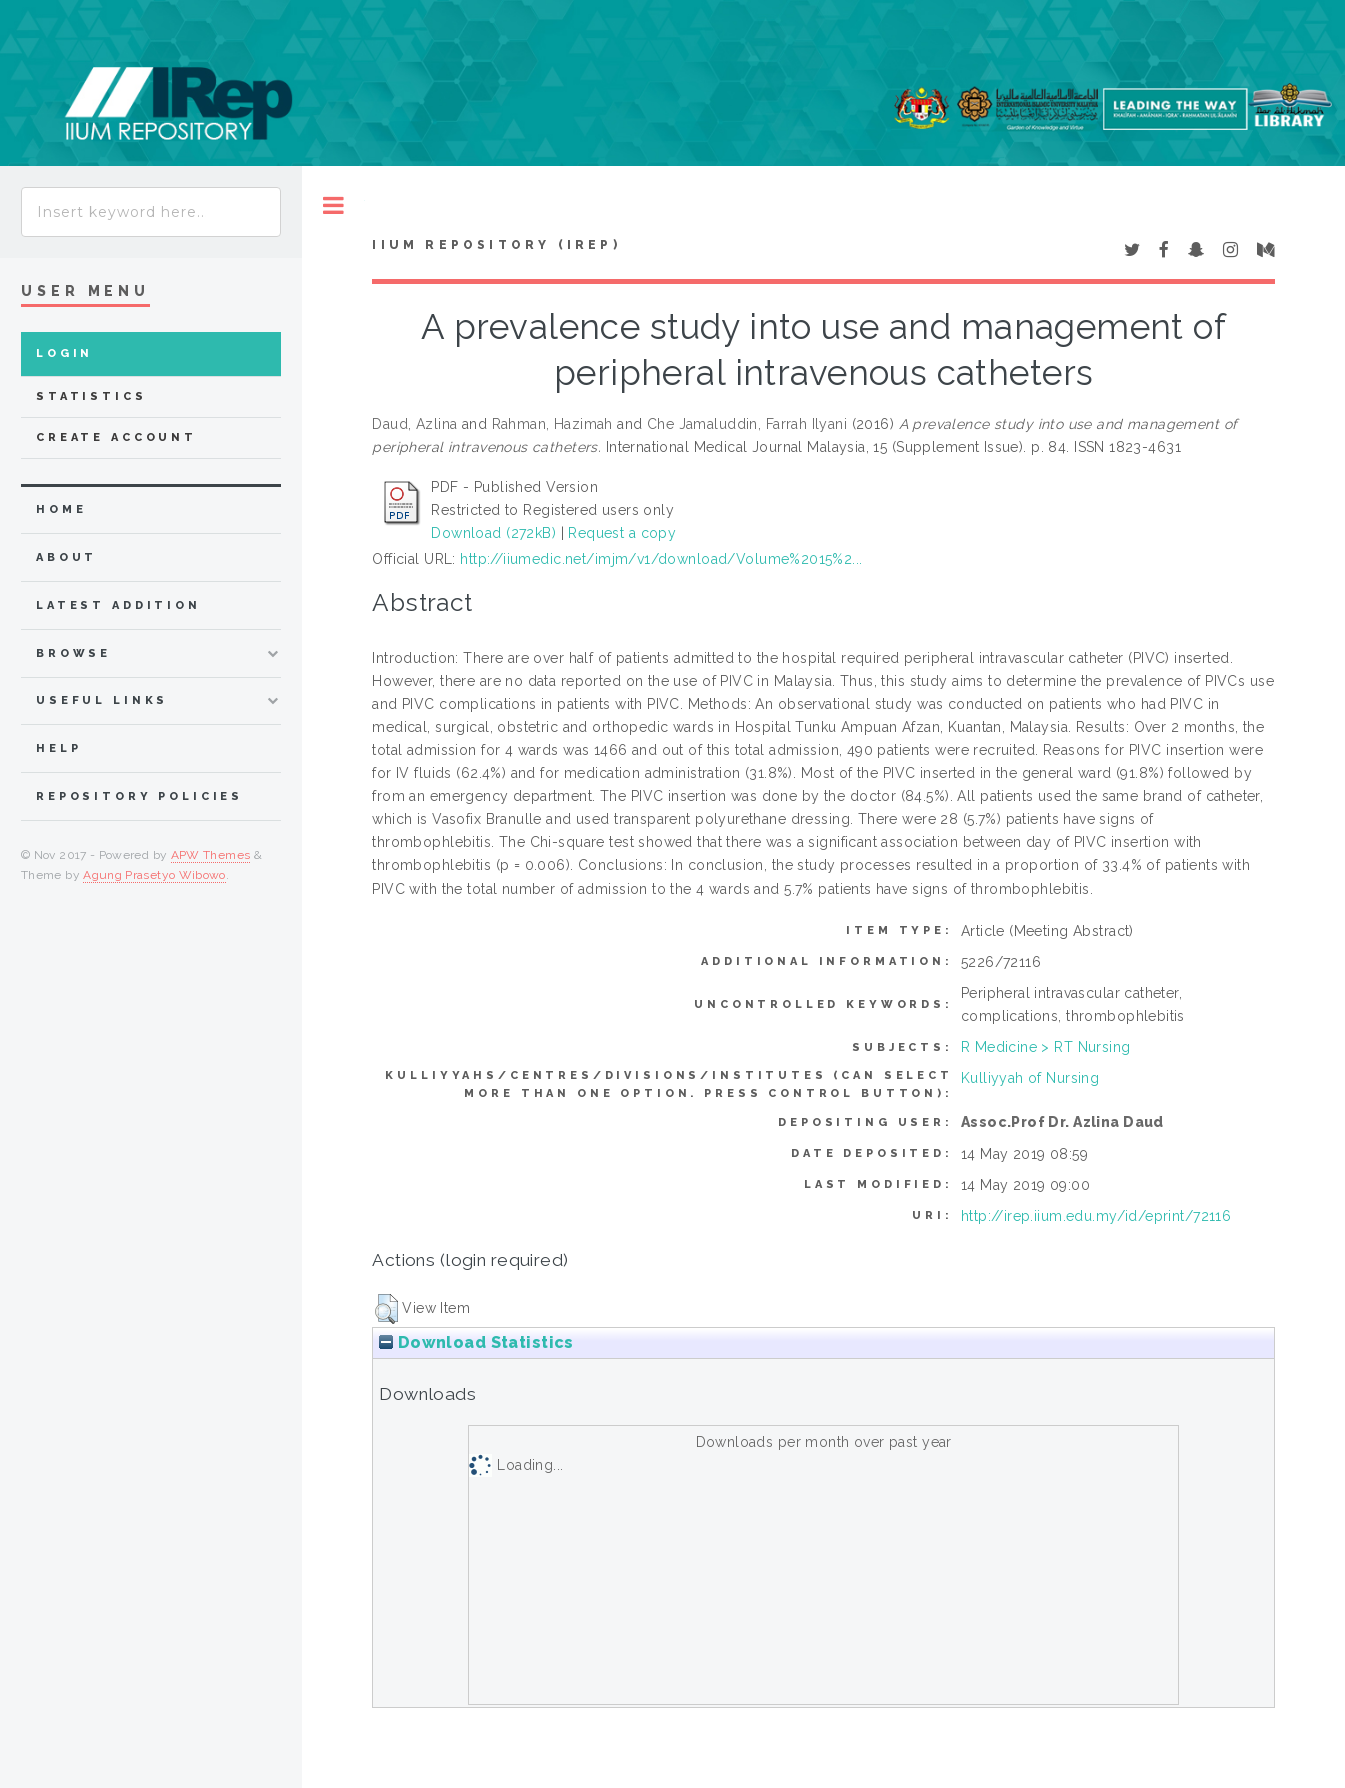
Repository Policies (139, 796)
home (61, 509)
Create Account (116, 437)
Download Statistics (476, 1342)
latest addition (118, 605)
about (66, 557)
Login (64, 353)
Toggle (333, 205)
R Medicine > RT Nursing (1046, 1047)
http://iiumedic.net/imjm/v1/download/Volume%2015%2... (661, 559)
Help (58, 748)
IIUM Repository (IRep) (496, 245)
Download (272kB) (493, 533)
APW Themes (211, 855)
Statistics (91, 396)
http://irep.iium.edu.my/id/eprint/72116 (1096, 1216)
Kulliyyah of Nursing (1030, 1078)
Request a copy (622, 533)
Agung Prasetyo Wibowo (154, 875)
